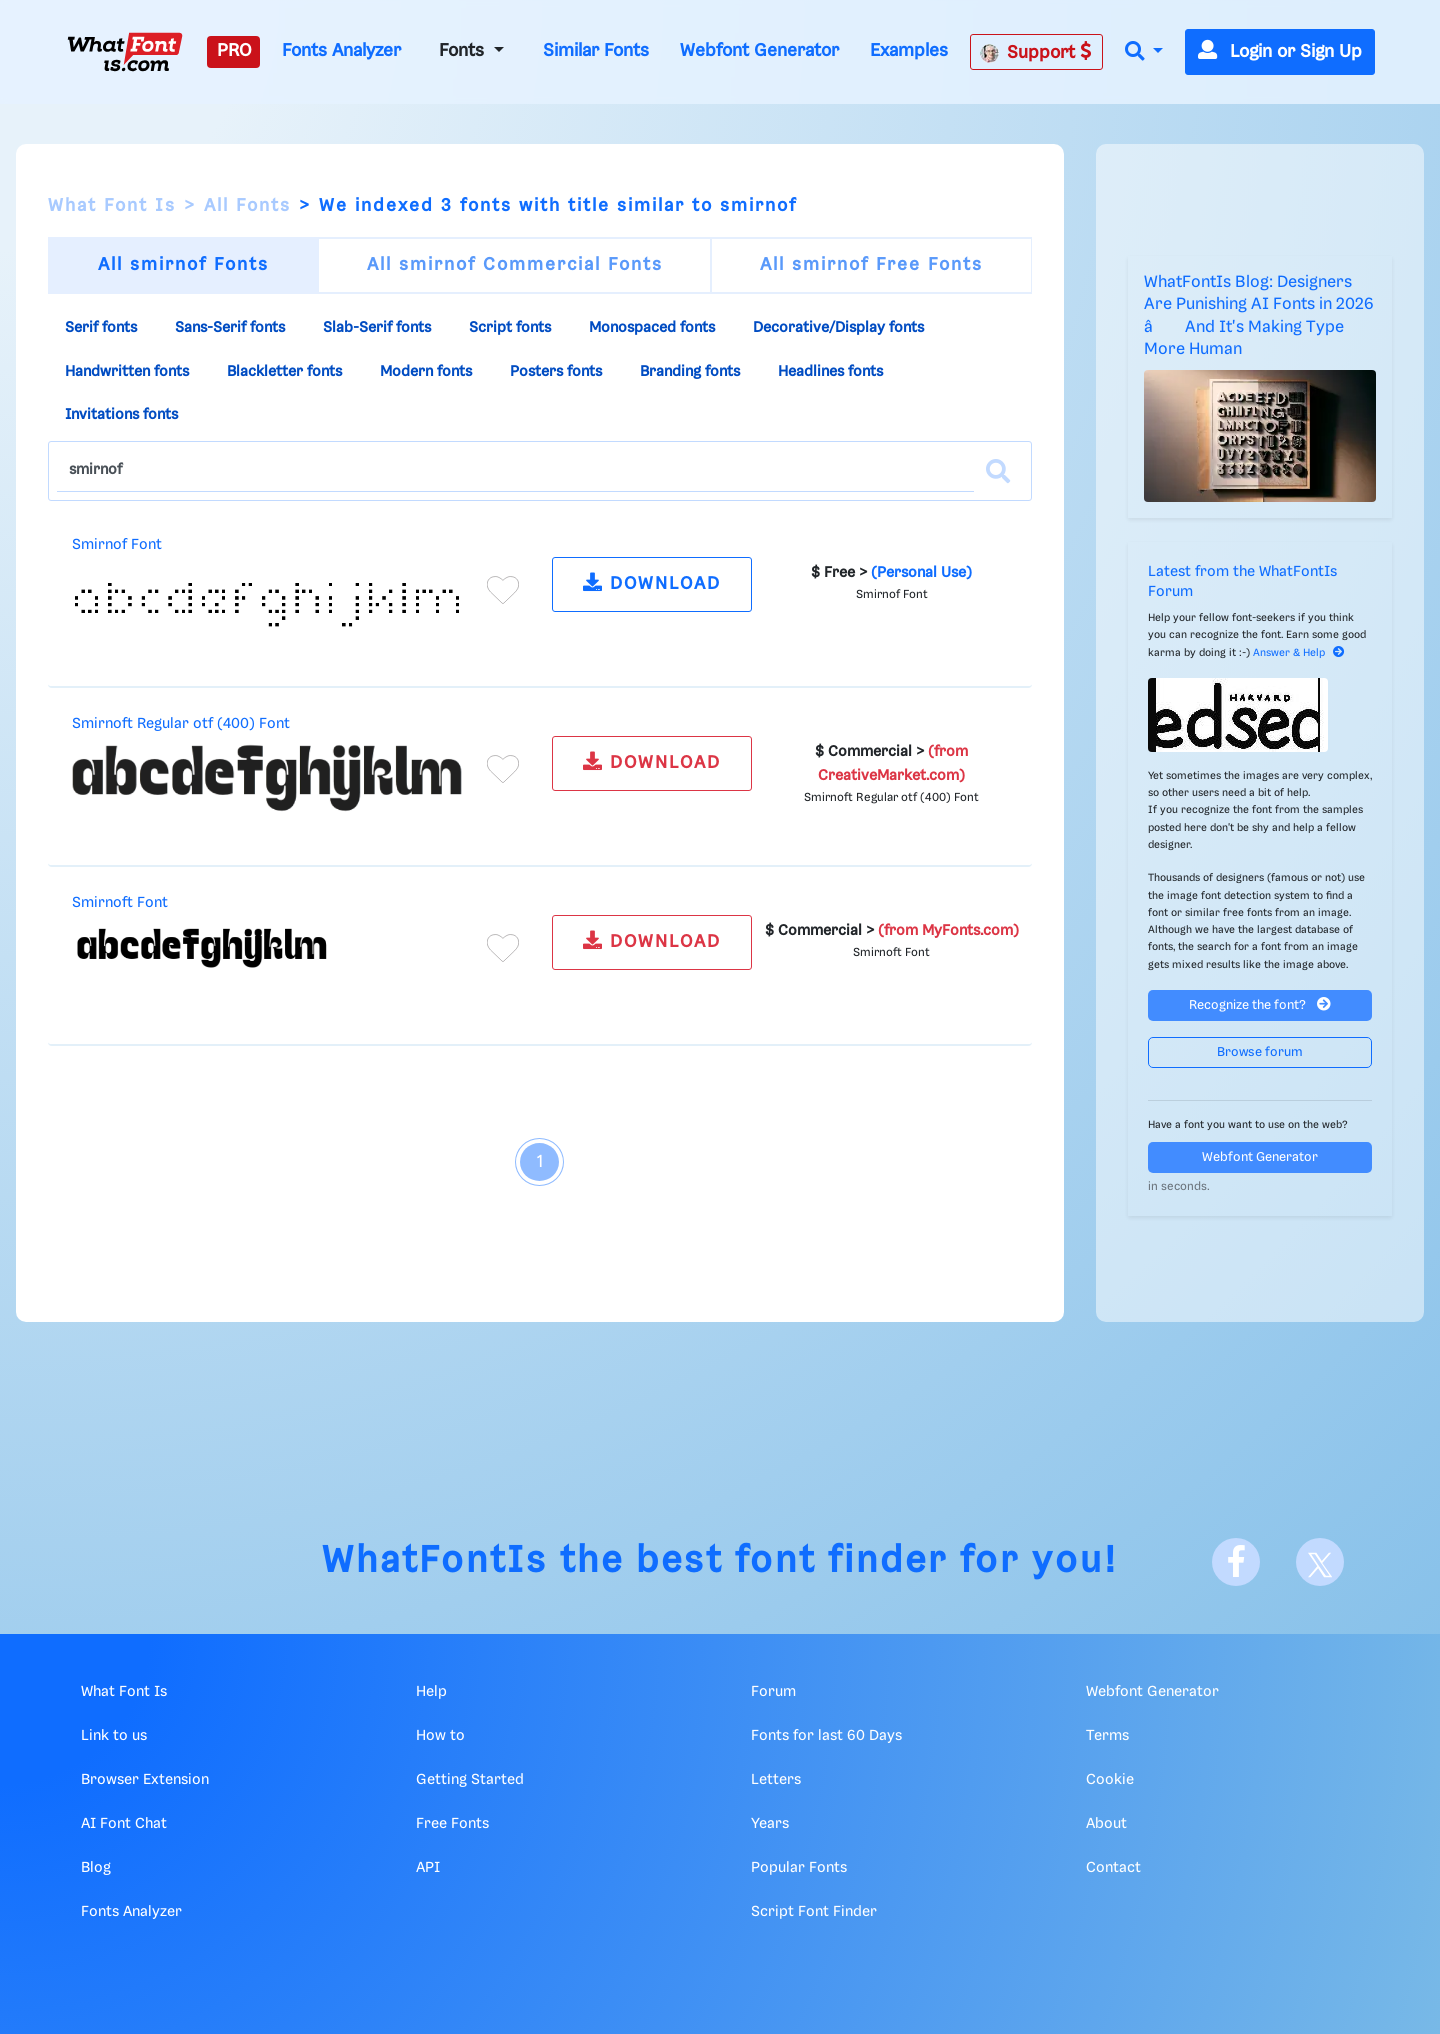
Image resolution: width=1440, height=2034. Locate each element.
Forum (773, 1692)
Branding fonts (690, 372)
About (1106, 1824)
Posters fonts (556, 372)
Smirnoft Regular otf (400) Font (181, 724)
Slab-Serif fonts (377, 328)
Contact (1113, 1868)
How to (440, 1736)
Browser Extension (145, 1780)
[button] (1144, 52)
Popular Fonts (799, 1868)
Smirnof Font (117, 545)
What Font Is (112, 206)
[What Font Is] (125, 52)
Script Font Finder (814, 1912)
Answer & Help (1299, 653)
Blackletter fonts (284, 372)
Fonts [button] (464, 51)
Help (431, 1692)
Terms (1107, 1736)
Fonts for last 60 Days (826, 1736)
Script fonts (510, 328)
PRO (234, 51)
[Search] (998, 471)
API (428, 1868)
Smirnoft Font (120, 903)
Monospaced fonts (652, 328)
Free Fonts (452, 1824)
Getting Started (470, 1780)
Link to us (114, 1736)
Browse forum (1260, 1052)
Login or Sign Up (1280, 52)
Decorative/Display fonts (838, 328)
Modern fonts (426, 372)
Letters (776, 1780)
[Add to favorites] (503, 590)
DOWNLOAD (652, 582)
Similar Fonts (596, 51)
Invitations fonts (121, 415)
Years (770, 1824)
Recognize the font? (1260, 1004)
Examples (909, 51)
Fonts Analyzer (341, 51)
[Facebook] (1236, 1562)
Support (1036, 52)
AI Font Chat (124, 1824)
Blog (96, 1868)
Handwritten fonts (127, 372)
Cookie (1110, 1780)
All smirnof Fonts (183, 265)
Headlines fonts (830, 372)
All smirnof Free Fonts (871, 265)
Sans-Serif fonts (230, 328)
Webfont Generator (759, 51)
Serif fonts (101, 328)
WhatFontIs (435, 1561)
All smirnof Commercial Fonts (515, 265)
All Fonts (247, 206)
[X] (1320, 1562)
